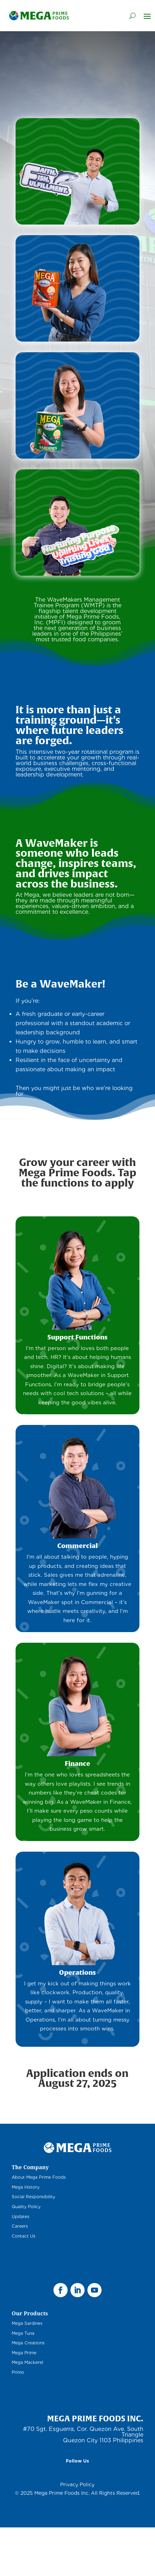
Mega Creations (28, 2342)
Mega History (26, 2187)
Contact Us (23, 2236)
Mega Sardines (27, 2323)
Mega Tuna (23, 2333)
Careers (20, 2226)
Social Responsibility (33, 2196)
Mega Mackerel (27, 2362)
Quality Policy (26, 2206)
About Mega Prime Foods (39, 2177)
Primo (18, 2372)
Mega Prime (24, 2352)
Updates (20, 2216)
